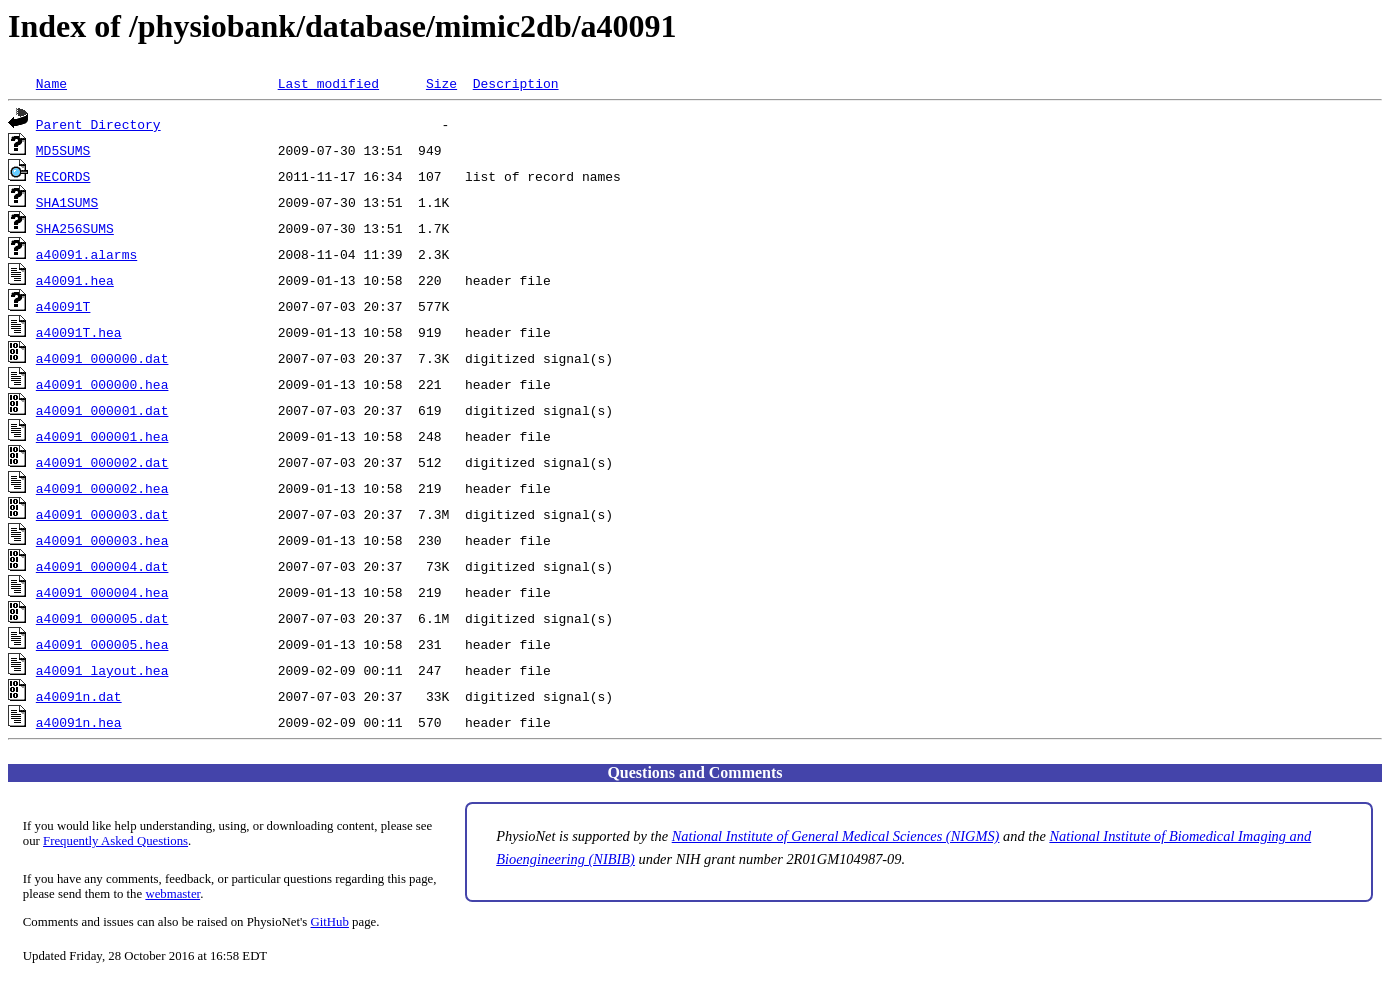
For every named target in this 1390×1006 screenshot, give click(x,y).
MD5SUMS (63, 150)
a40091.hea (75, 280)
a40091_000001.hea (102, 436)
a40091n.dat (79, 696)
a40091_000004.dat (102, 566)
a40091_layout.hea (102, 670)
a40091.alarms (86, 254)
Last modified (328, 83)
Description (516, 83)
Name (51, 83)
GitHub (330, 922)
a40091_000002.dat (102, 462)
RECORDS (63, 176)
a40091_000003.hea (102, 540)
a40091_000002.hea (102, 488)
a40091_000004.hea (102, 592)
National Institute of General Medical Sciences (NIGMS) (836, 836)
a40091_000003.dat (102, 514)
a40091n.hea (79, 722)
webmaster (172, 894)
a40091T (63, 306)
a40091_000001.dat (102, 410)
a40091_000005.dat (102, 618)
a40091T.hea (79, 332)
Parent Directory (98, 124)
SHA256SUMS (75, 228)
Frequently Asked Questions (115, 841)
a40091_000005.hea (102, 644)
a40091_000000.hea (102, 384)
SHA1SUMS (67, 202)
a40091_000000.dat (102, 358)
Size (441, 83)
